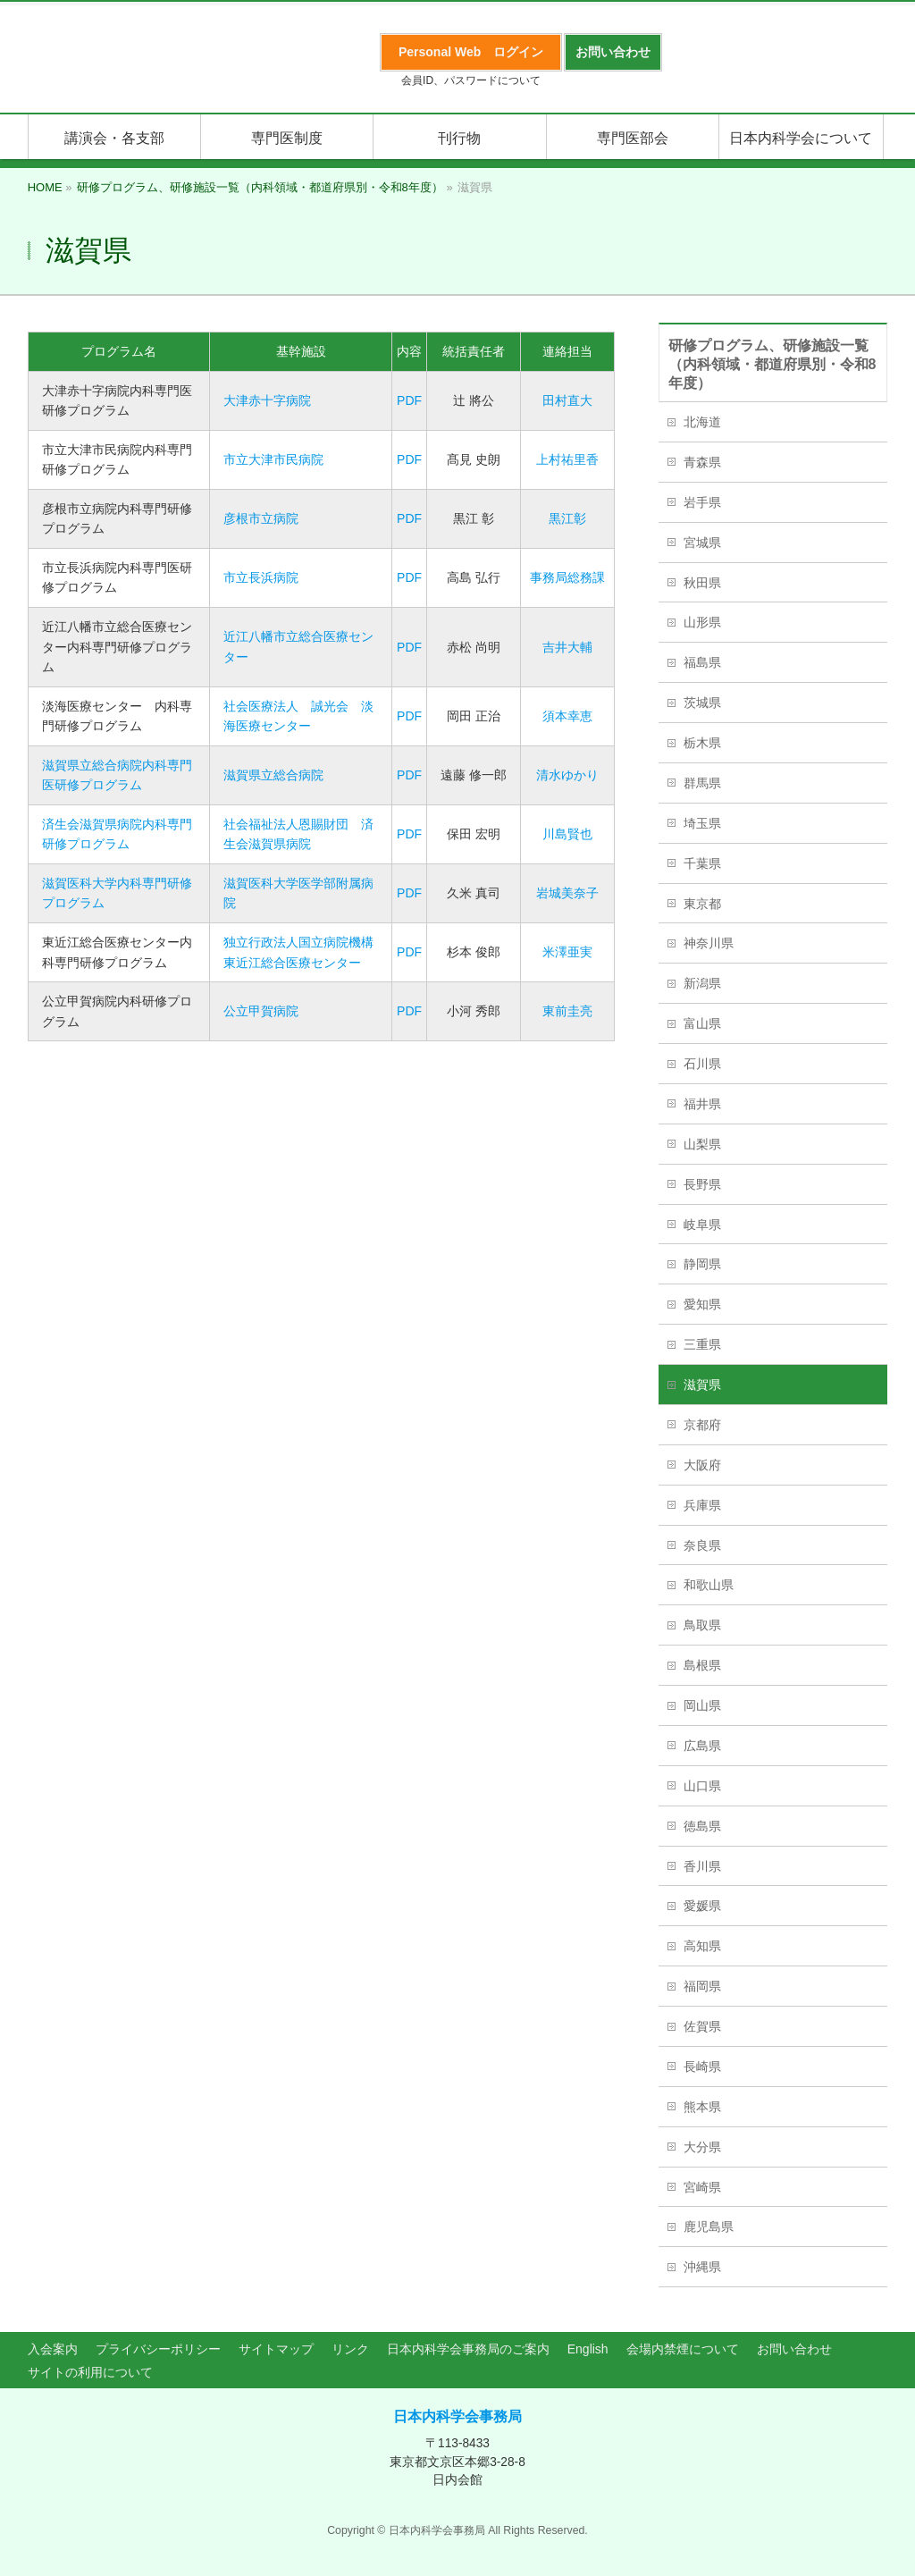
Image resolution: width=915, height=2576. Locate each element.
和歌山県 (709, 1585)
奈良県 (702, 1545)
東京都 (702, 904)
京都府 (702, 1425)
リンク (350, 2349)
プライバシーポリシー (158, 2349)
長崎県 (702, 2066)
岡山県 (702, 1705)
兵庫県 (702, 1505)
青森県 (702, 462)
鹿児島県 (709, 2226)
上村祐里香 (567, 459)
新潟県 (702, 983)
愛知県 (702, 1304)
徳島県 (702, 1826)
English (588, 2349)
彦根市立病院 (260, 518)
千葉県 (702, 863)
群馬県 (702, 783)
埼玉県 (702, 823)
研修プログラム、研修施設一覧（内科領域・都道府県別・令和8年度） (772, 364)
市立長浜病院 (260, 577)
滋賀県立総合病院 (273, 775)
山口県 (702, 1786)
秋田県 (702, 583)
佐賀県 (702, 2026)
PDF (409, 400)
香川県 (702, 1866)
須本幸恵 (567, 716)
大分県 (702, 2147)
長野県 (702, 1184)
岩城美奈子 (567, 893)
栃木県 (702, 743)
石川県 (702, 1063)
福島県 (702, 662)
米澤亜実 (567, 952)
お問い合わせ (794, 2349)
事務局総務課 (567, 577)
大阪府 (702, 1465)
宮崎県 (702, 2187)
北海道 (702, 422)
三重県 (702, 1344)
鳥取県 (702, 1625)
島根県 (702, 1665)
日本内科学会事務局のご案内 (468, 2349)
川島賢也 (567, 834)
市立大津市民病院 (273, 459)
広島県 (702, 1745)
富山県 (702, 1023)
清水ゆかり (567, 775)
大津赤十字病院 (267, 400)
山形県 (702, 622)
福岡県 (702, 1986)
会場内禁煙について (682, 2349)
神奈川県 (709, 943)
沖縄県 (702, 2267)
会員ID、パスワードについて (471, 80)
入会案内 (53, 2349)
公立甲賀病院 (260, 1011)
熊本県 (702, 2107)
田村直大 (567, 400)
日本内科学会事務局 (457, 2416)
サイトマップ (276, 2349)
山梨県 (702, 1144)
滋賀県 (702, 1384)
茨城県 (702, 702)
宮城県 (702, 542)
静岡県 (702, 1264)
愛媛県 (702, 1905)
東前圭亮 (567, 1011)
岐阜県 (702, 1224)
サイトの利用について (90, 2372)
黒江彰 (567, 518)
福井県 (702, 1104)
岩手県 (702, 502)
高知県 (702, 1946)
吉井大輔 (567, 647)
